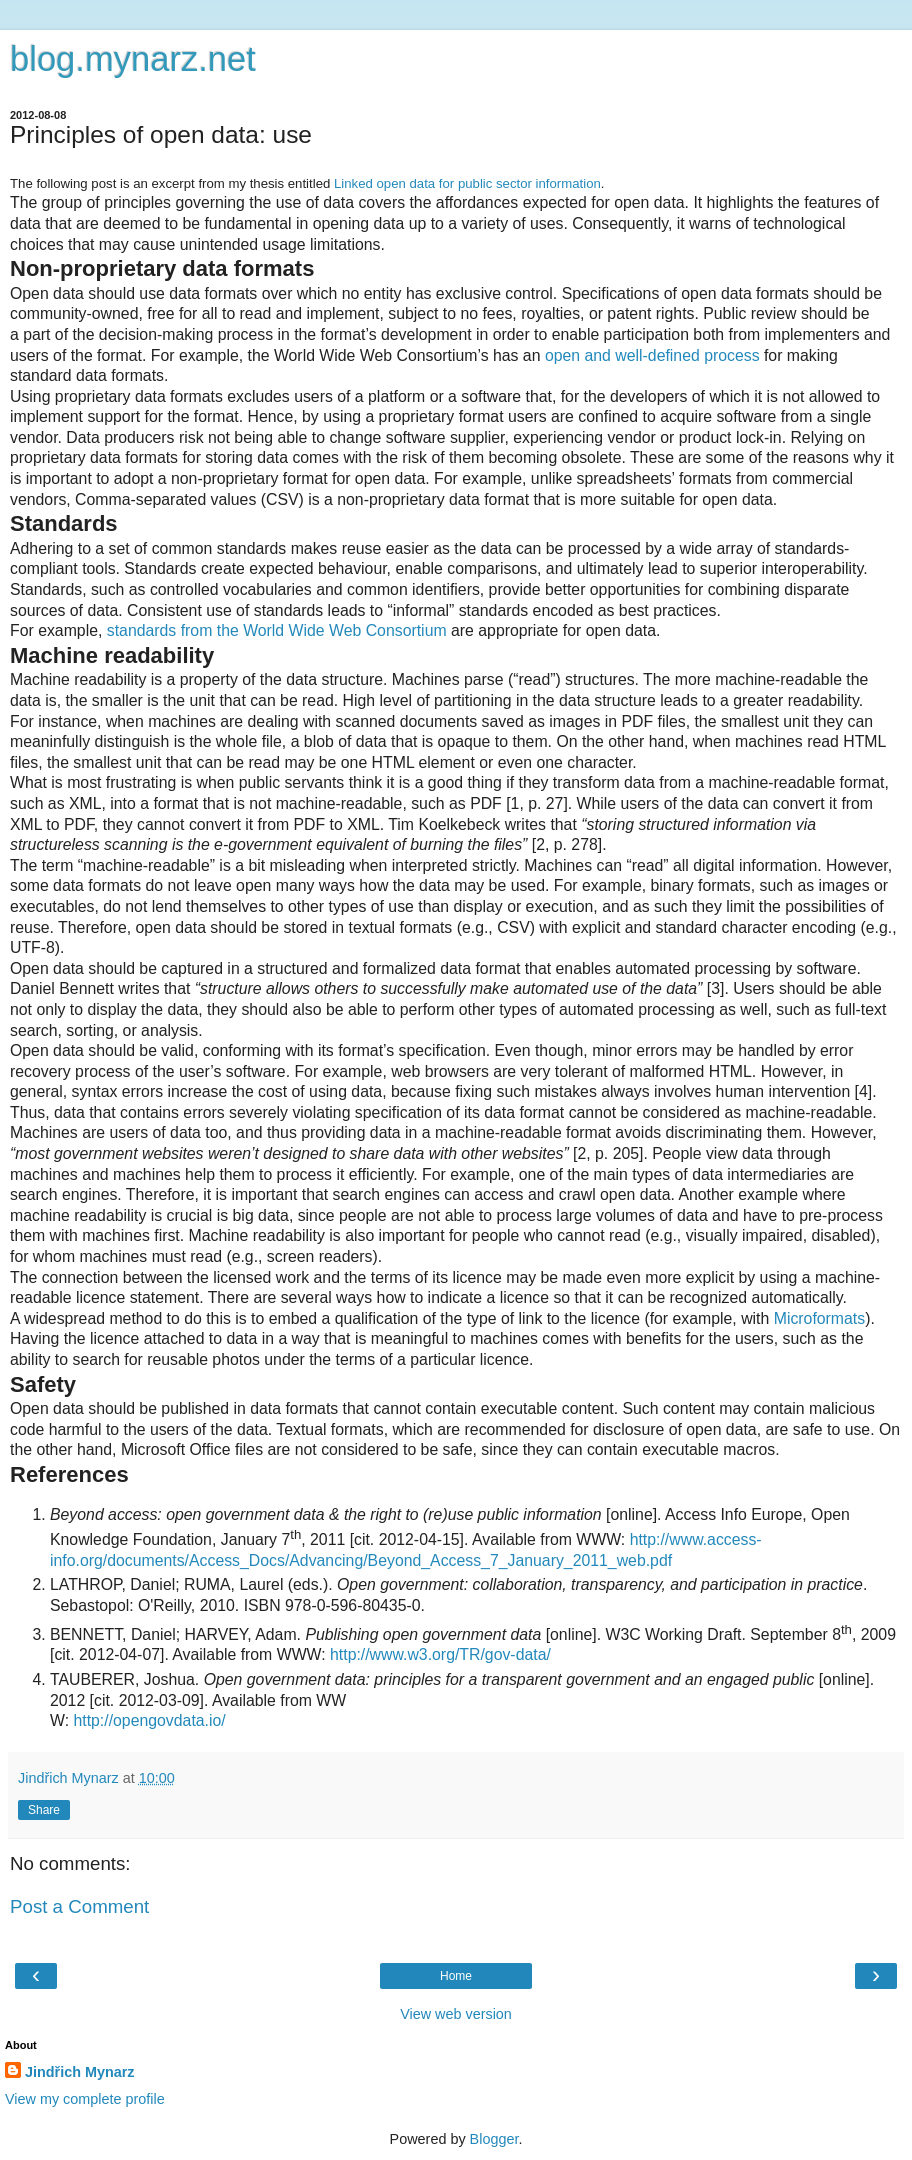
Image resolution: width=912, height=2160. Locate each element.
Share (44, 1810)
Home (456, 1976)
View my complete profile (85, 2099)
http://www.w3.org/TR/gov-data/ (440, 1654)
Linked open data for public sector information (467, 183)
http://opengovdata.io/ (149, 1720)
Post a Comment (79, 1906)
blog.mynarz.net (133, 59)
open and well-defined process (652, 355)
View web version (456, 2014)
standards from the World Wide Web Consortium (277, 630)
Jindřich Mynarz (80, 2072)
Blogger (494, 2139)
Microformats (819, 1318)
